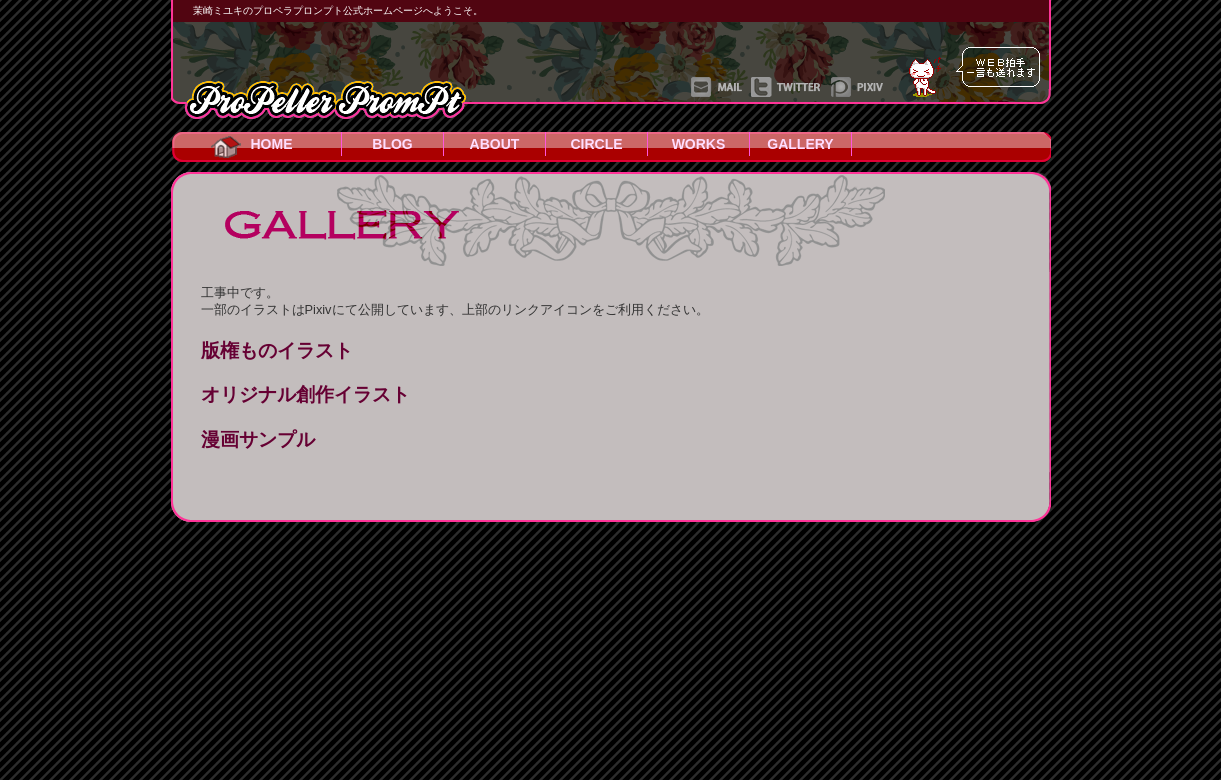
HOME (272, 144)
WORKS (699, 144)
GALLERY (800, 144)
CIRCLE (596, 144)
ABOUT (495, 144)
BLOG (392, 144)
